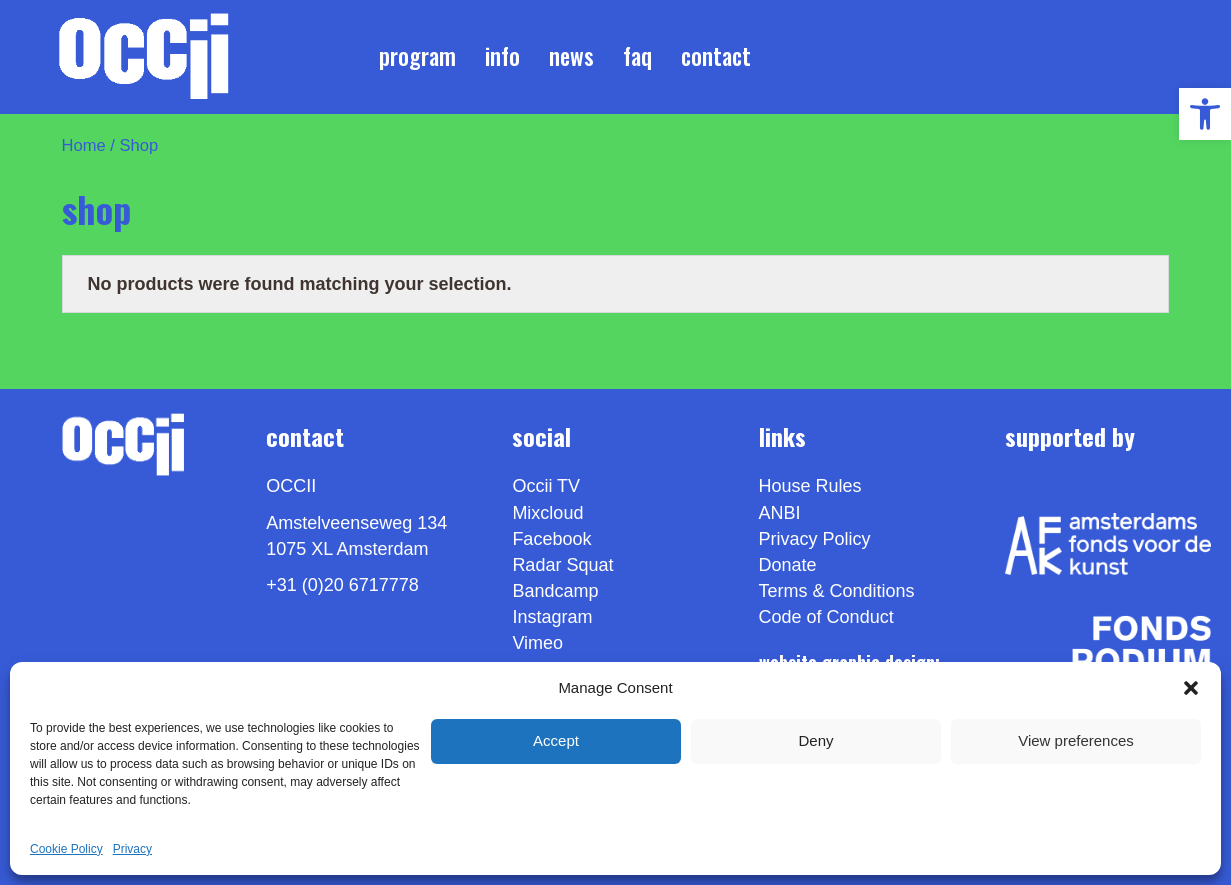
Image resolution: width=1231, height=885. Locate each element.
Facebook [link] (551, 539)
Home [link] (84, 145)
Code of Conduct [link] (826, 617)
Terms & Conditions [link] (837, 591)
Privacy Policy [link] (815, 539)
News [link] (571, 56)
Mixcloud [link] (547, 513)
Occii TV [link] (546, 486)
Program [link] (417, 56)
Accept (556, 740)
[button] (1191, 688)
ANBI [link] (780, 513)
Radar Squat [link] (562, 565)
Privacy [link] (132, 849)
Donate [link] (788, 565)
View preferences (1076, 740)
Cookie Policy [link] (66, 849)
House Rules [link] (810, 486)
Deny (815, 740)
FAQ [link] (637, 56)
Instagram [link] (552, 617)
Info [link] (502, 56)
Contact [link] (716, 56)
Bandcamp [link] (555, 591)
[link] (1205, 114)
